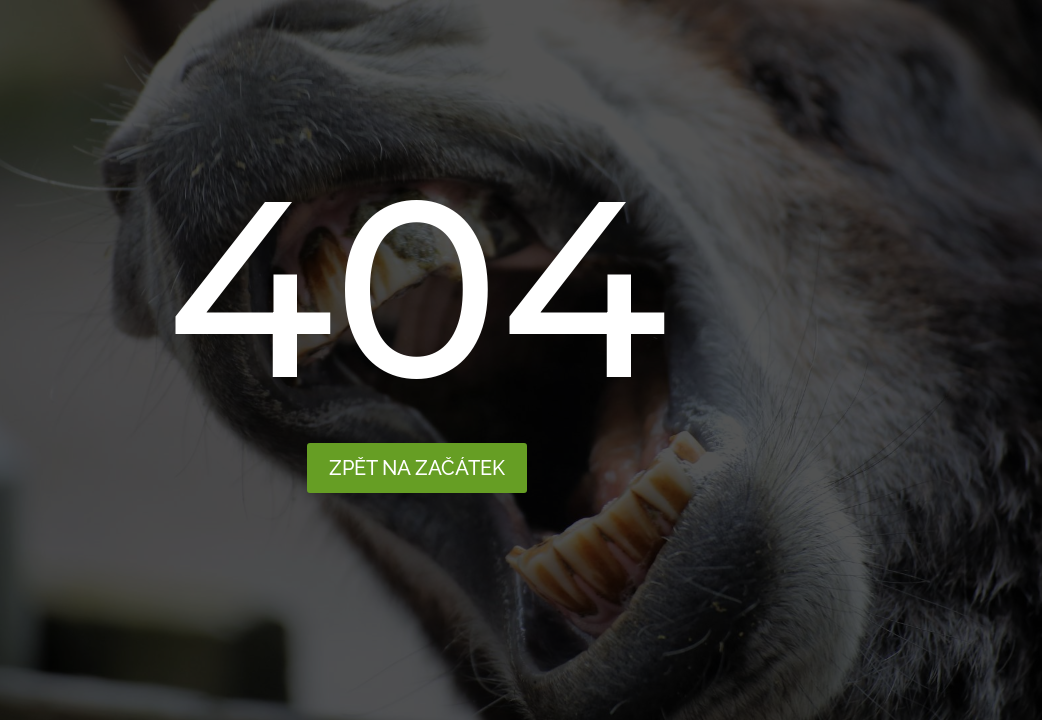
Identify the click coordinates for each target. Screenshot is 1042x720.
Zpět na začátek (417, 468)
